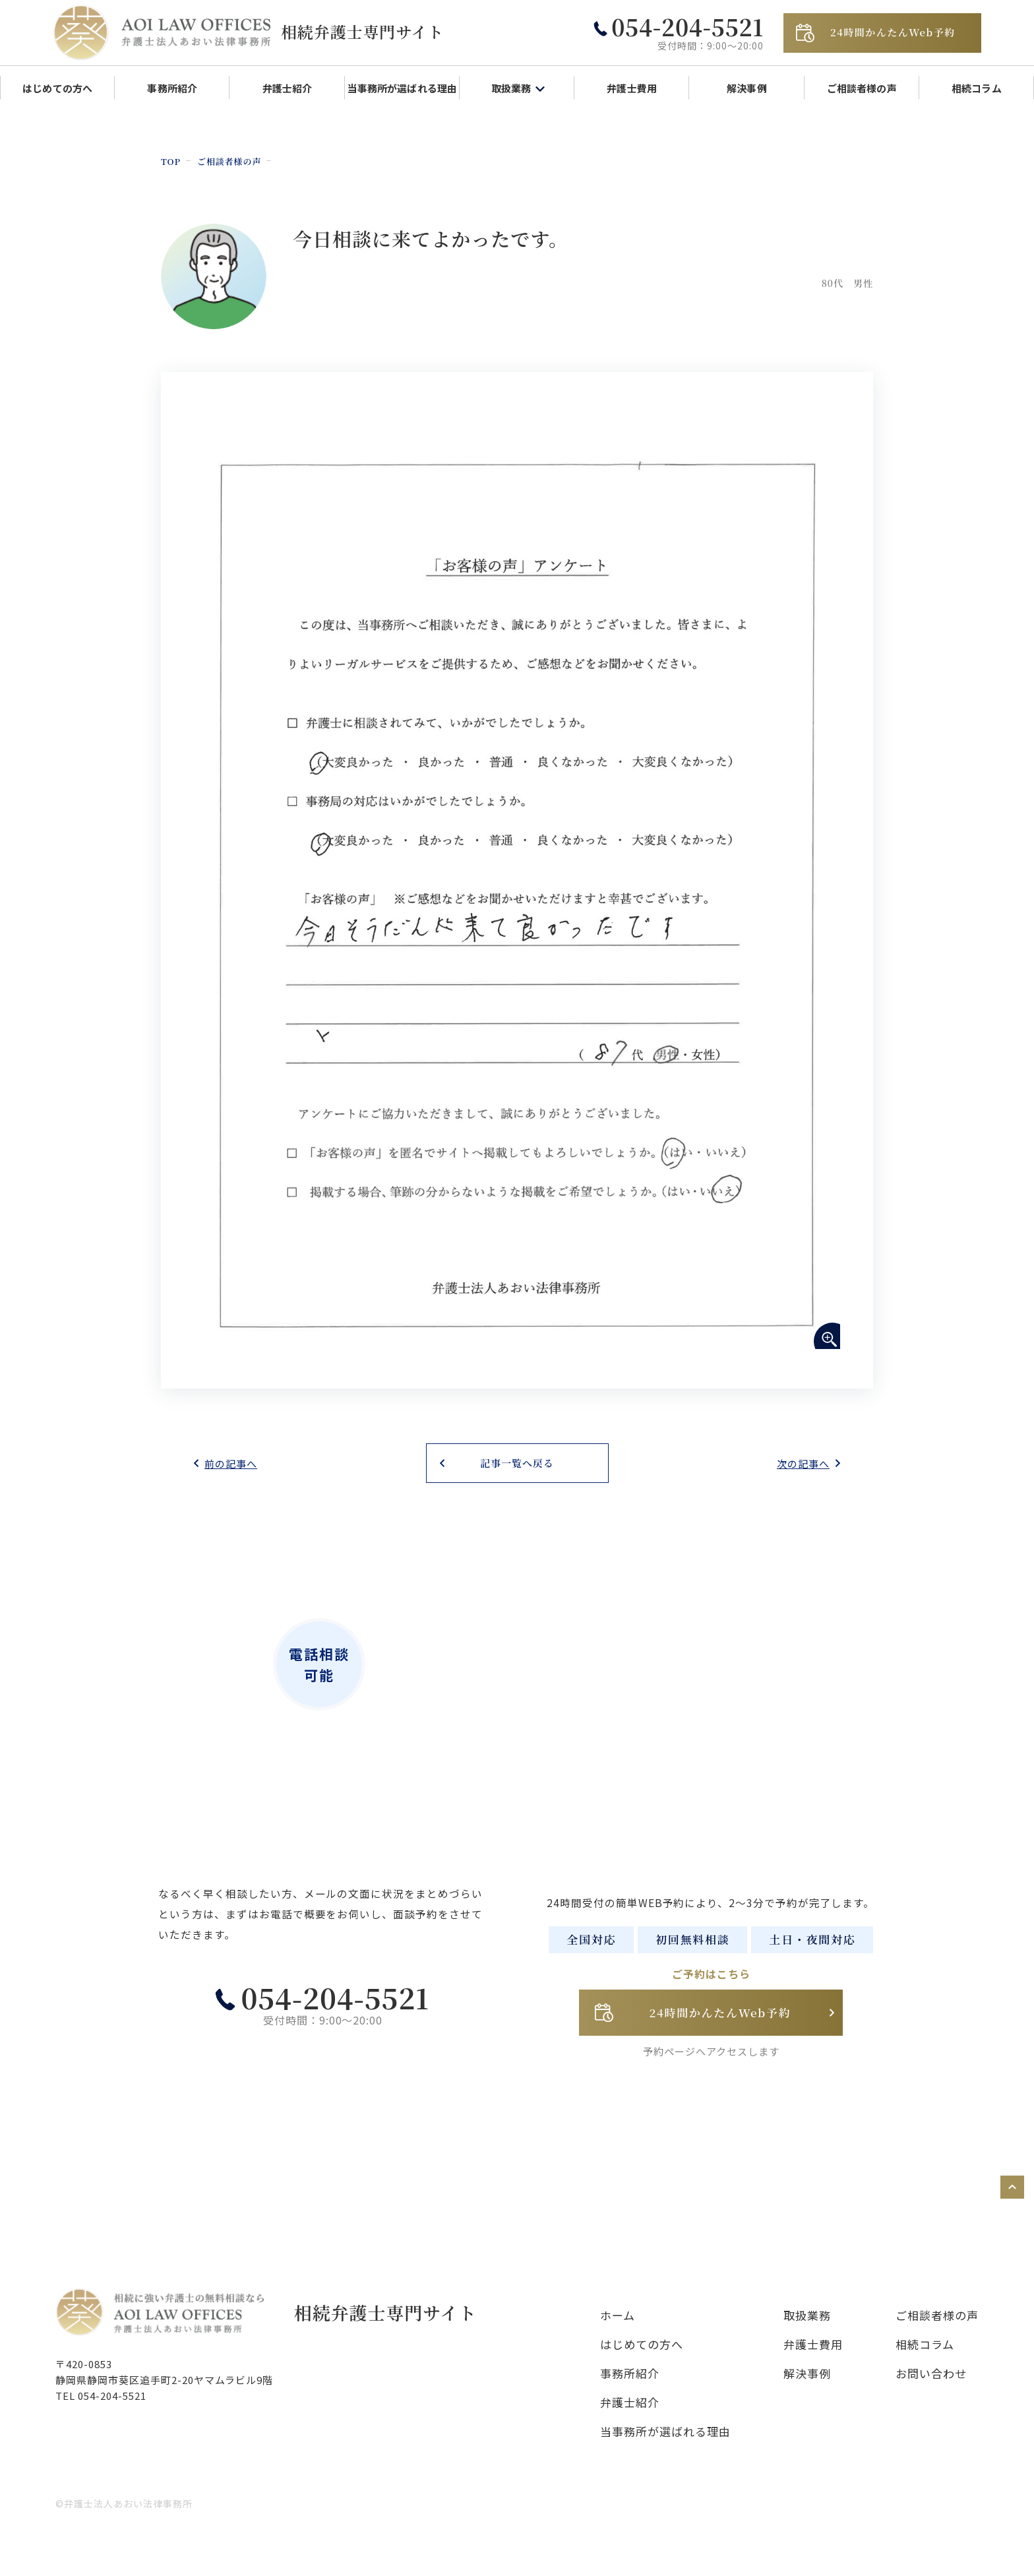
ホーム (617, 2332)
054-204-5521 (328, 2031)
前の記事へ (230, 1463)
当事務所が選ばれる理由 (402, 88)
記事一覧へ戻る (517, 1463)
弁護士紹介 (287, 88)
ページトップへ (988, 2204)
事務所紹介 (172, 88)
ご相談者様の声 (862, 88)
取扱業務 (807, 2332)
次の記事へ (803, 1463)
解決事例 (747, 88)
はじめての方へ (57, 88)
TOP (172, 161)
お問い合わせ (931, 2390)
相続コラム (977, 88)
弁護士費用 (632, 88)
